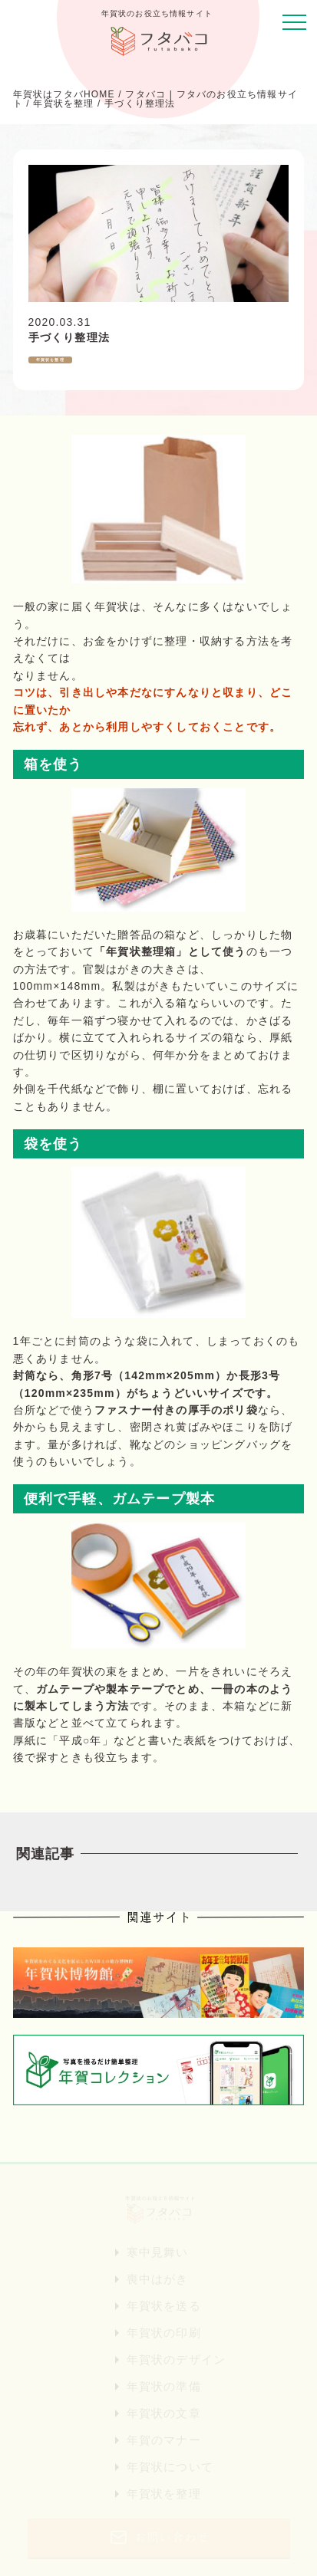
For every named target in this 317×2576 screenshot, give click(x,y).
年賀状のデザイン (176, 2359)
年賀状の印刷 (164, 2332)
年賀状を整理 (164, 2493)
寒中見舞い (158, 2252)
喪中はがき (158, 2278)
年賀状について (170, 2466)
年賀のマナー (164, 2439)
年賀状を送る (164, 2305)
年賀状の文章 (164, 2413)
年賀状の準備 (164, 2386)
